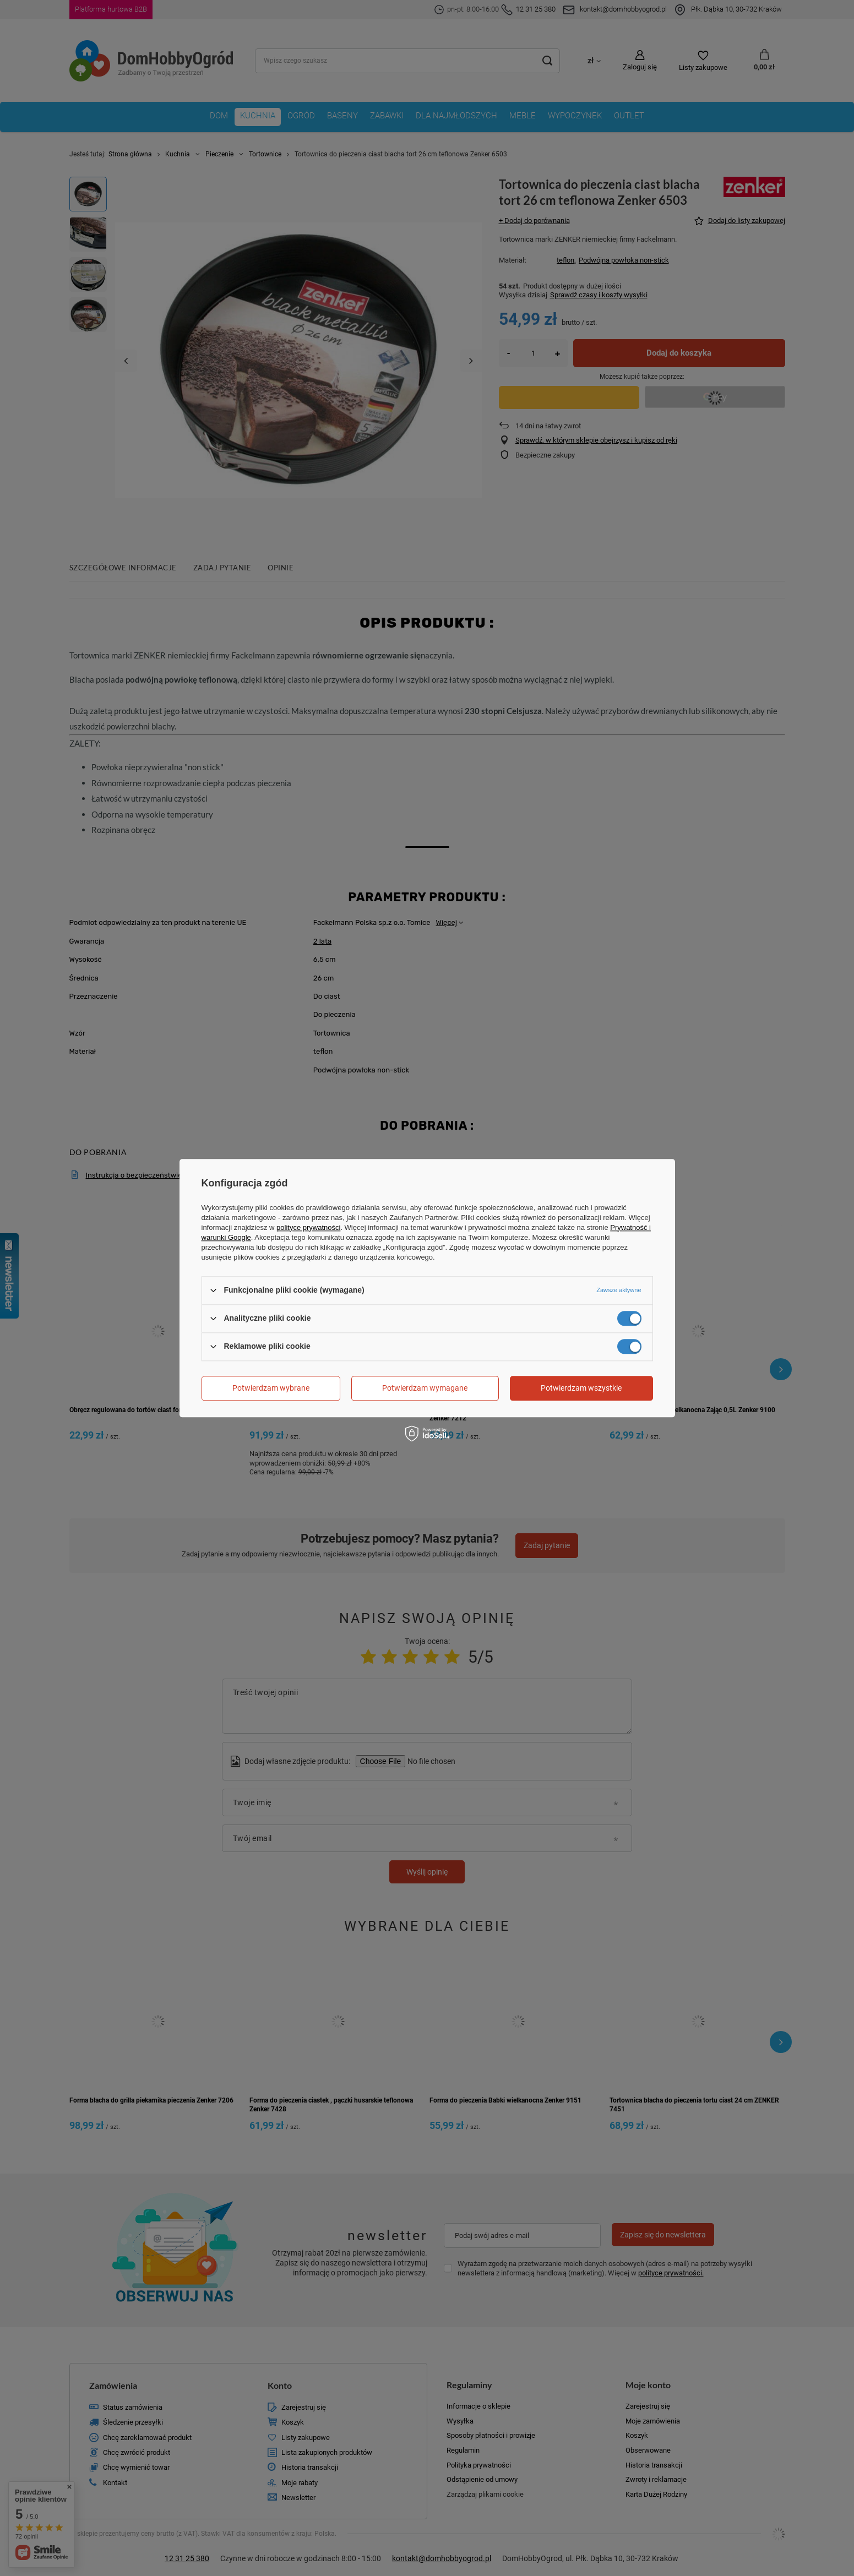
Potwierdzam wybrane (270, 1388)
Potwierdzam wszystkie (581, 1388)
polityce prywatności (308, 1227)
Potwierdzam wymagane (424, 1388)
